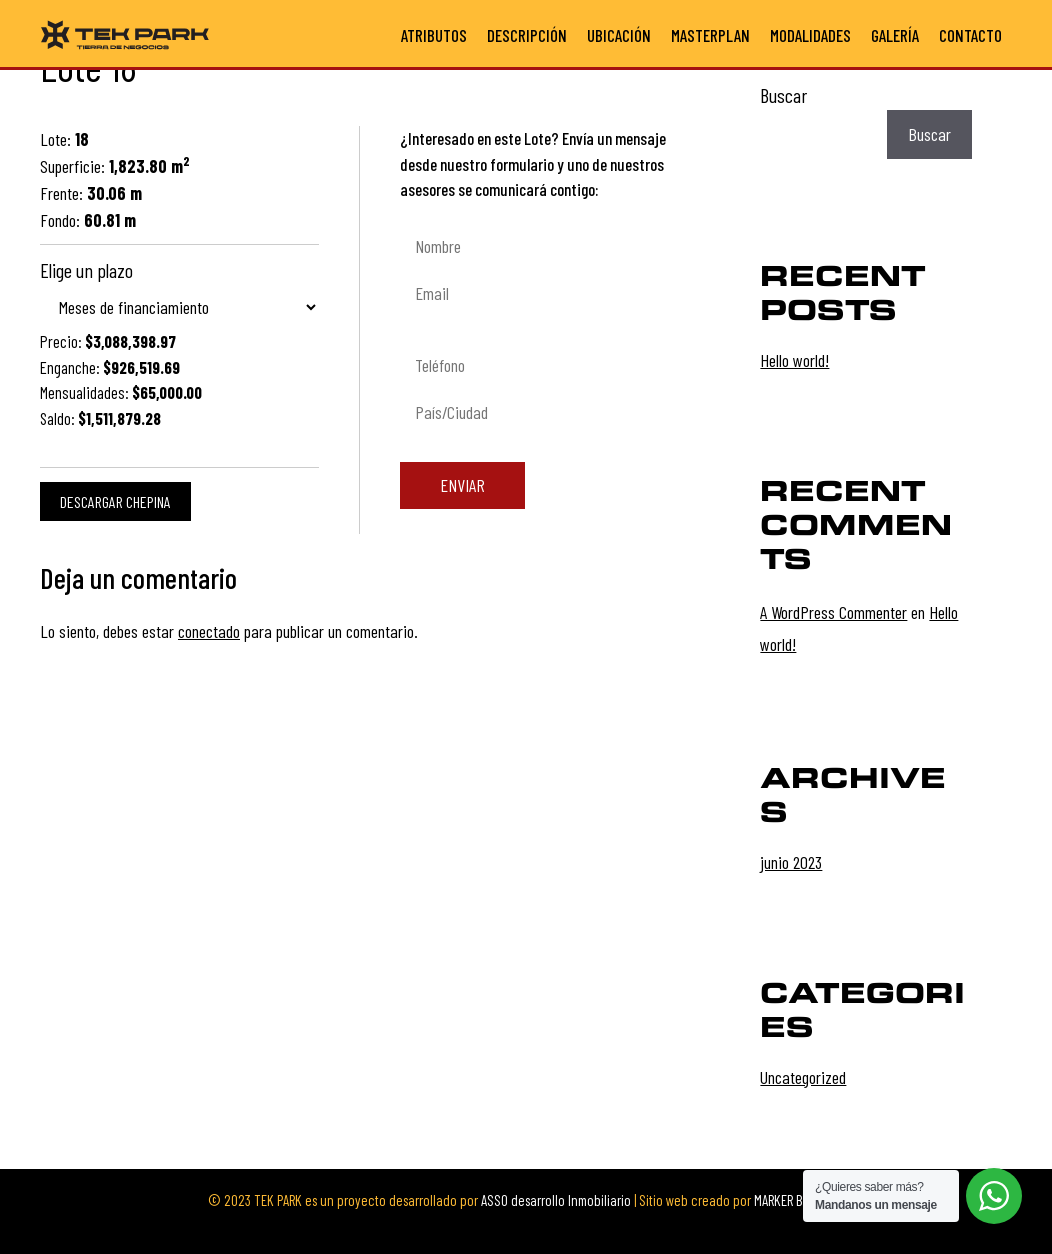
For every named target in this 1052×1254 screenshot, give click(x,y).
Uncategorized (803, 1077)
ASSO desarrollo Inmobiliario (556, 1200)
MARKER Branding (799, 1200)
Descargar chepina (115, 501)
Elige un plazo (86, 270)
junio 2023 (791, 862)
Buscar (783, 95)
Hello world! (794, 360)
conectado (209, 631)
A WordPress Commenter (833, 612)
